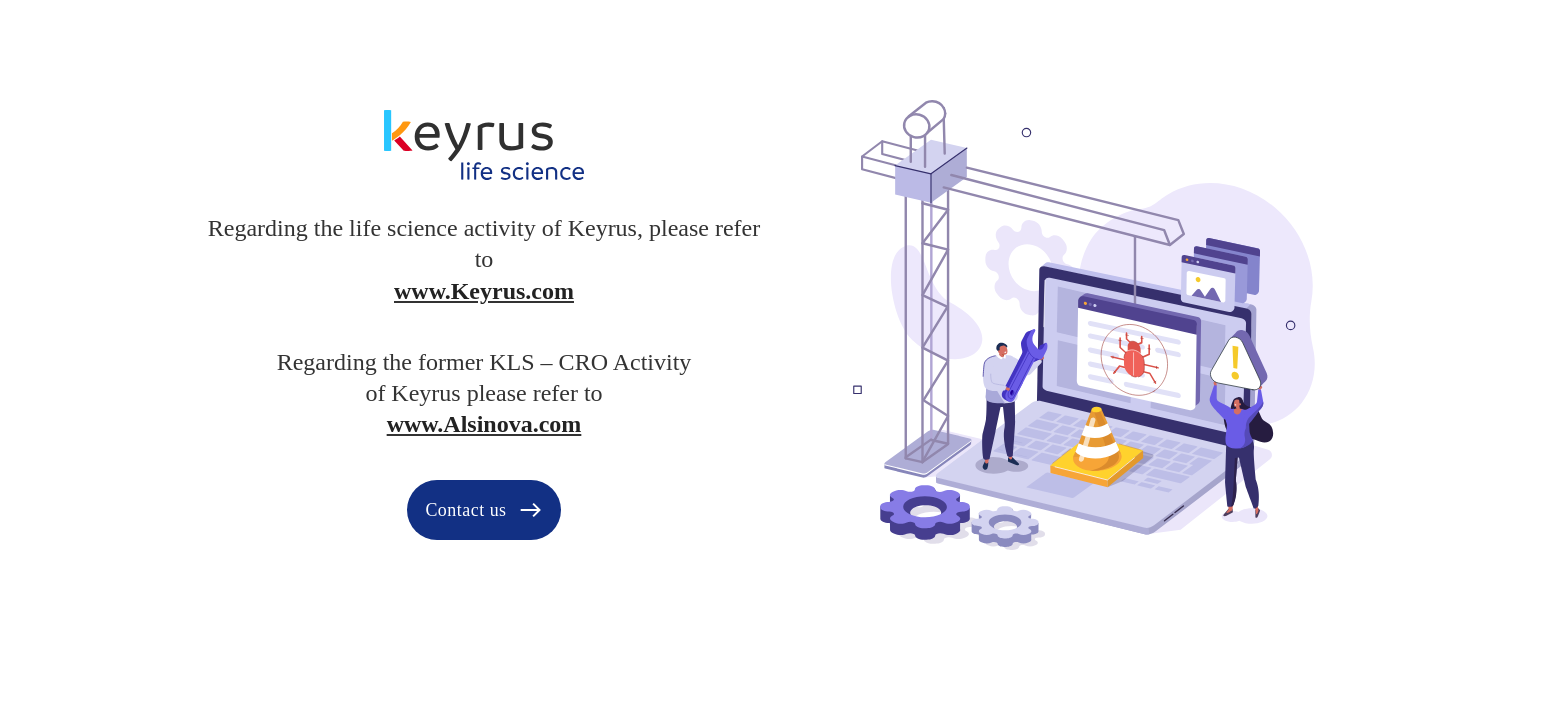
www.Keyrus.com (484, 291)
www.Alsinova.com (484, 424)
